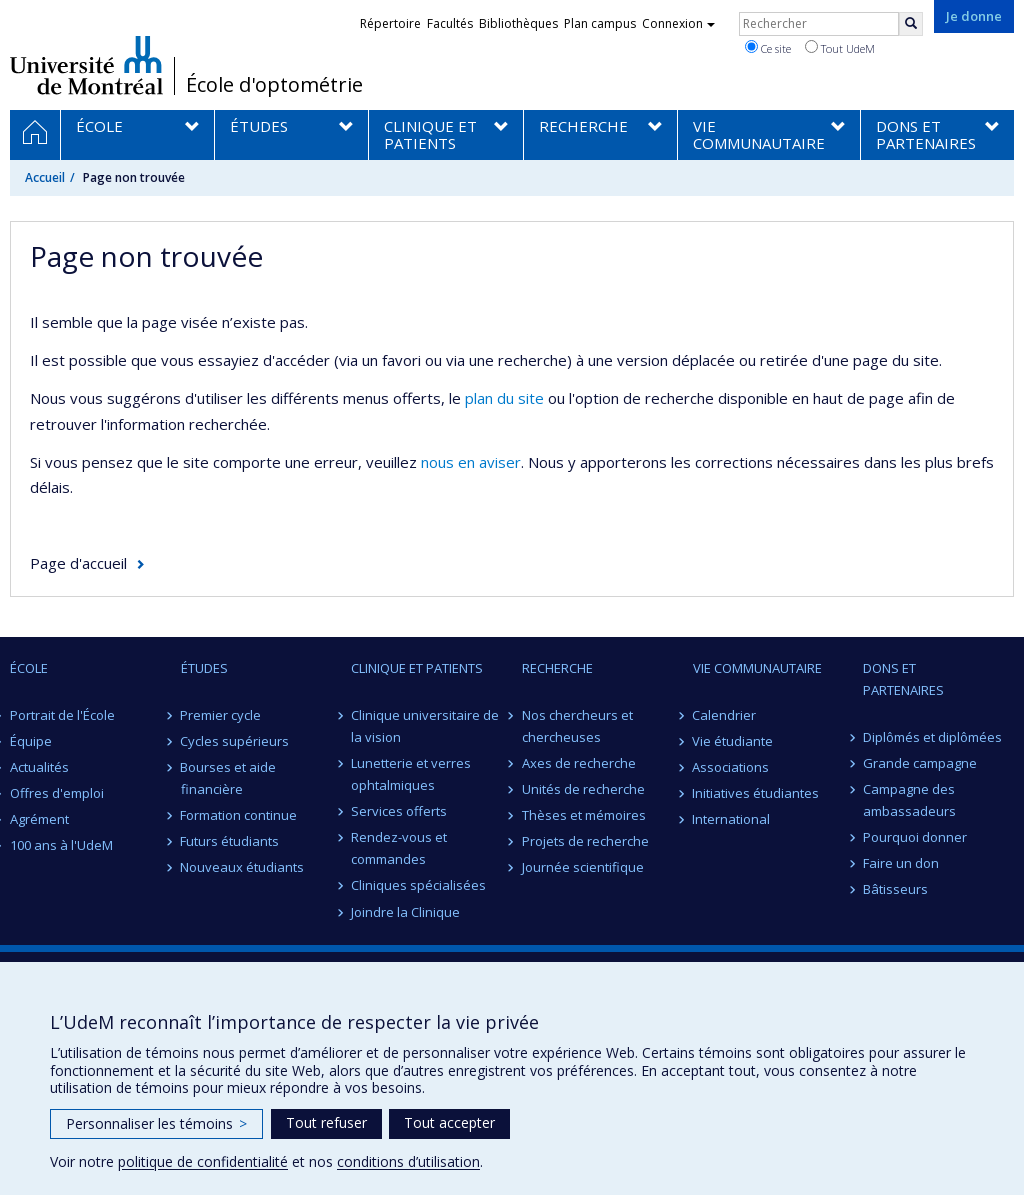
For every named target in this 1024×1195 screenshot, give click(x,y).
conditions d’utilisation (408, 1161)
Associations (731, 767)
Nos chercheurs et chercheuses (577, 726)
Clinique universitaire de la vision (425, 726)
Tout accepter (449, 1122)
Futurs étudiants (230, 841)
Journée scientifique (583, 867)
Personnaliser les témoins (156, 1123)
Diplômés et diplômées (932, 737)
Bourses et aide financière (229, 778)
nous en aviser (471, 462)
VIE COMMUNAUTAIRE (757, 668)
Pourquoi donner (915, 837)
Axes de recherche (579, 763)
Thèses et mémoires (584, 815)
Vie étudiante (733, 741)
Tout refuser (326, 1122)
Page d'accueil (78, 563)
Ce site (768, 48)
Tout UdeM (840, 48)
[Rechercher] (911, 24)
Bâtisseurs (895, 889)
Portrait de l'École (62, 715)
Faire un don (901, 863)
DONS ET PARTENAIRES (903, 679)
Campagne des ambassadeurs (909, 800)
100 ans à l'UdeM (61, 845)
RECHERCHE (557, 668)
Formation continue (239, 815)
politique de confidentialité (203, 1161)
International (732, 819)
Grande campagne (920, 763)
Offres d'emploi (57, 793)
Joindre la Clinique (405, 912)
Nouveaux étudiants (243, 867)
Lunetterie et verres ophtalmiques (411, 774)
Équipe (31, 741)
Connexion (678, 23)
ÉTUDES (204, 668)
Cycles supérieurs (235, 741)
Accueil (45, 177)
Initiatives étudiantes (756, 793)
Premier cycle (221, 715)
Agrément (39, 819)
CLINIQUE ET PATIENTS (417, 668)
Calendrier (725, 715)
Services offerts (399, 811)
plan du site (504, 398)
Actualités (39, 767)
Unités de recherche (583, 789)
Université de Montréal (86, 65)
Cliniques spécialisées (418, 885)
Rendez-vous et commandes (399, 848)
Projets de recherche (585, 841)
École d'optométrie (274, 85)
